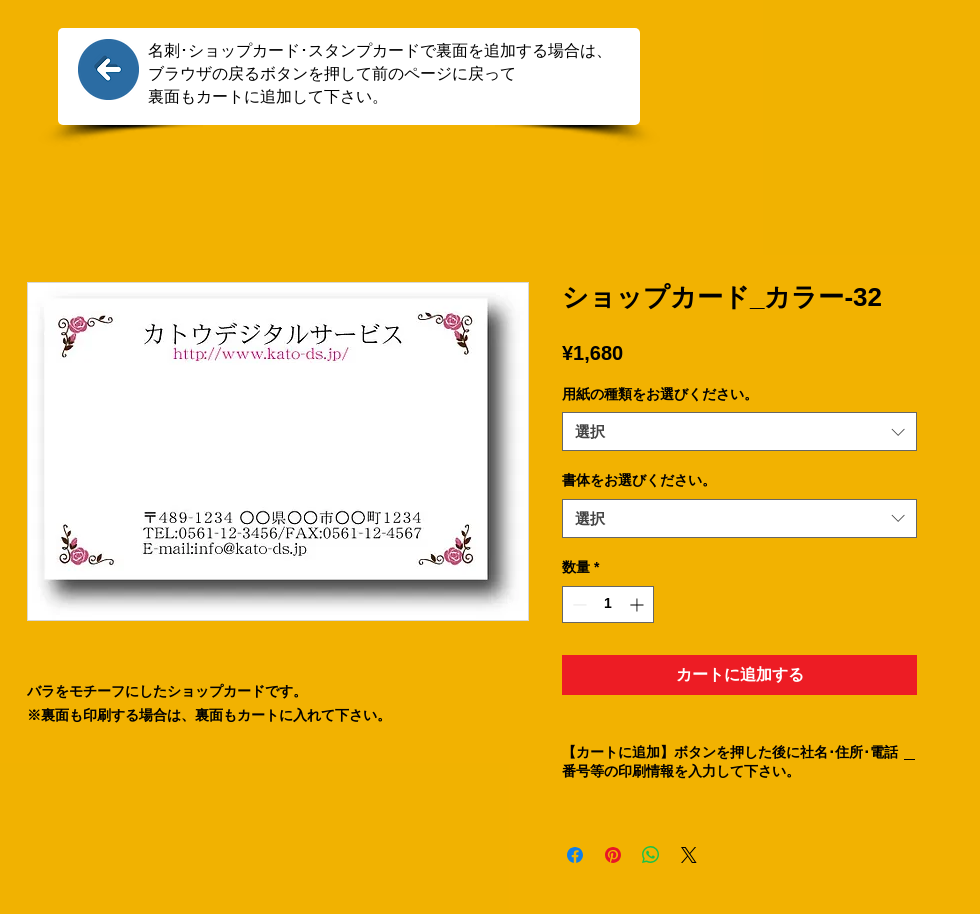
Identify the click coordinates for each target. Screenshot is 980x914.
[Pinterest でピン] (613, 855)
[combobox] (739, 431)
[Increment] (638, 604)
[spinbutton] (608, 604)
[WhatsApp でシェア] (651, 855)
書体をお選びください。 (639, 480)
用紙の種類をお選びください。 (660, 394)
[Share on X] (689, 855)
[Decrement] (577, 604)
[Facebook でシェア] (575, 855)
